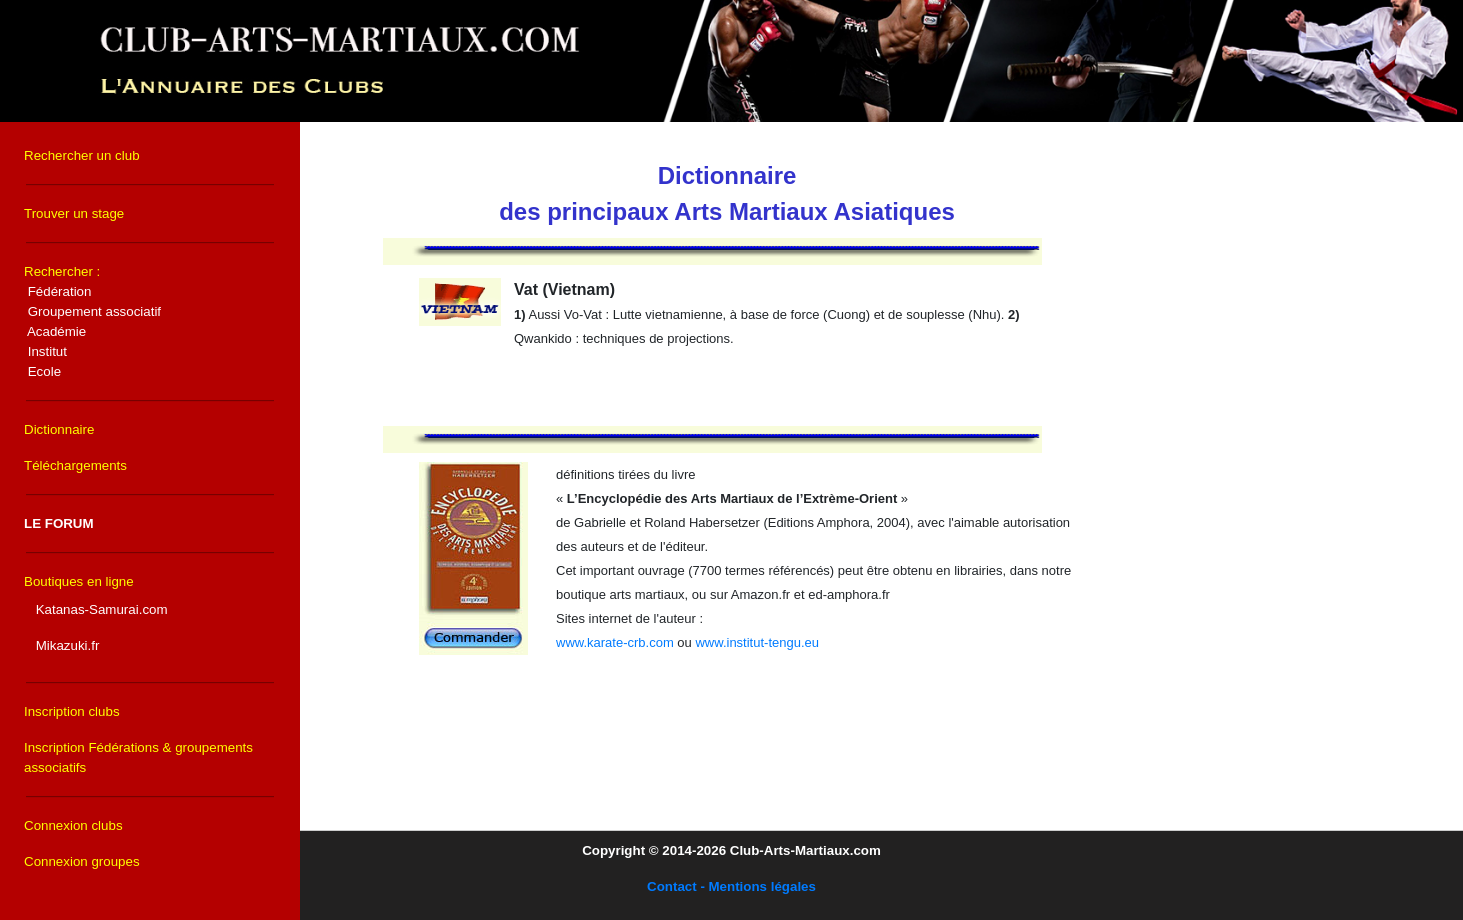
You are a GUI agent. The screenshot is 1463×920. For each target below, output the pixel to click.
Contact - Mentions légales (731, 886)
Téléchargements (75, 465)
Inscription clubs (72, 711)
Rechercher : (92, 321)
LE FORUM (59, 523)
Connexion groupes (82, 861)
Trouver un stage (74, 213)
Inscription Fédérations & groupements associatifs (138, 757)
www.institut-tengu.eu (757, 642)
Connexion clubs (73, 825)
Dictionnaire (59, 429)
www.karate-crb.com (615, 642)
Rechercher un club (82, 155)
